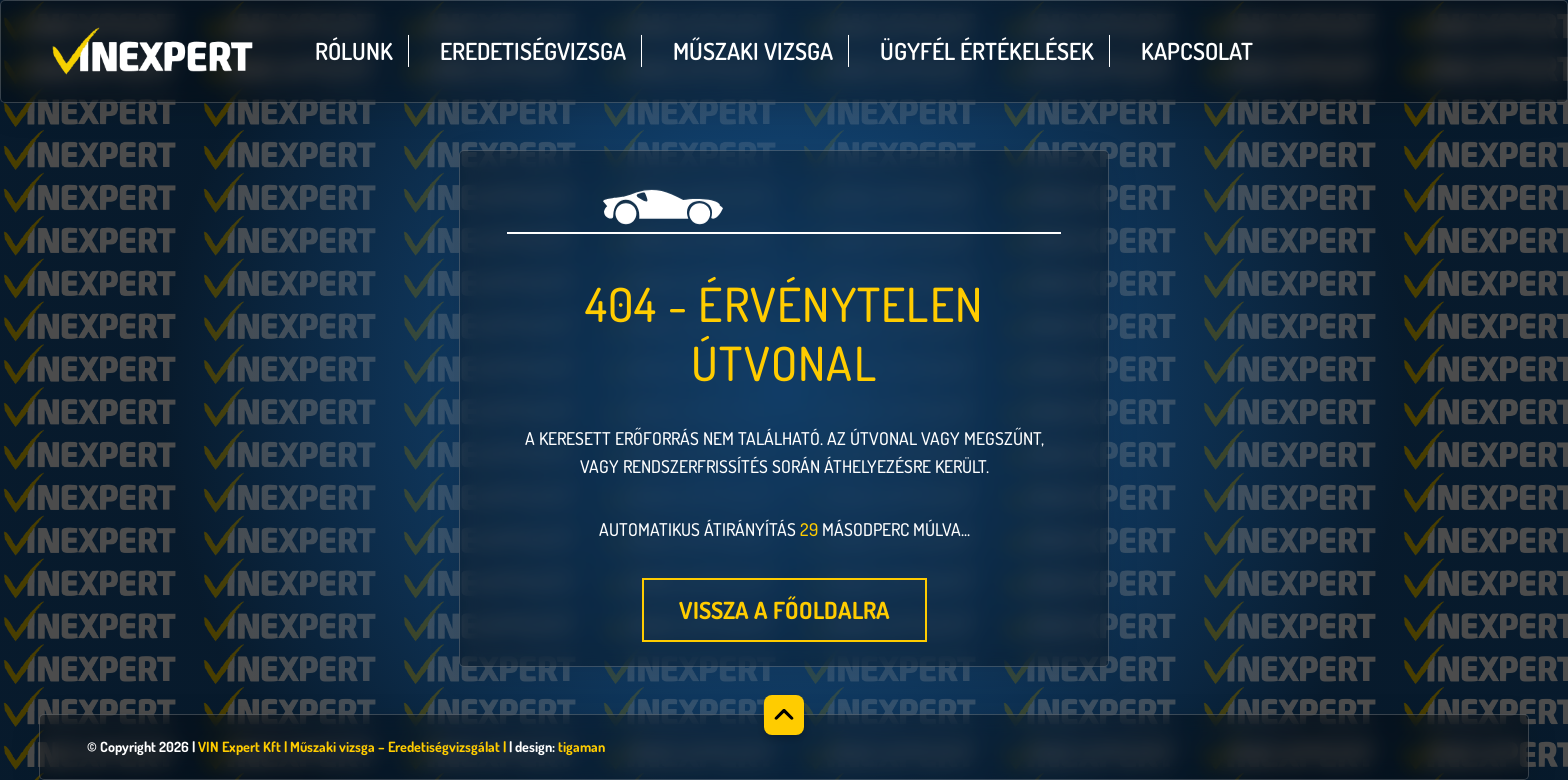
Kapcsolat (1197, 51)
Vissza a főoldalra (784, 610)
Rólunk (354, 51)
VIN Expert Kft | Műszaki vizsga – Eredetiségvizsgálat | (352, 746)
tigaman (581, 746)
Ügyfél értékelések (987, 51)
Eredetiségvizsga (533, 51)
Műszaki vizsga (753, 51)
